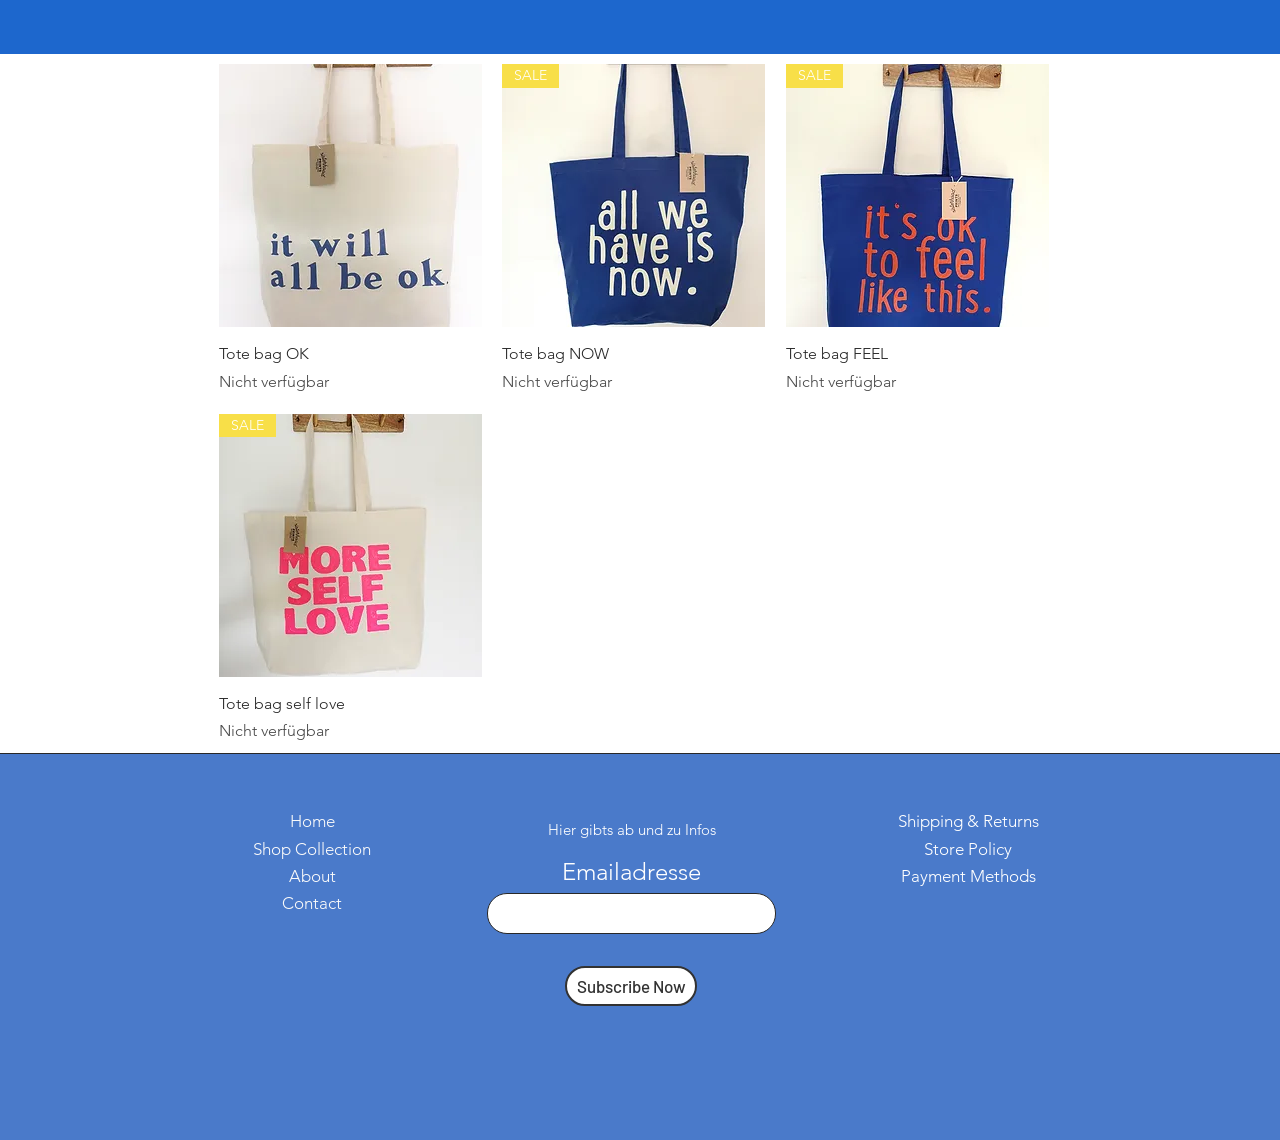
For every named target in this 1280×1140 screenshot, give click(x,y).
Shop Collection (312, 849)
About (312, 876)
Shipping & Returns (968, 821)
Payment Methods (968, 876)
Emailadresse (631, 872)
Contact (312, 903)
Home (312, 821)
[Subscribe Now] (631, 986)
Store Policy (968, 849)
